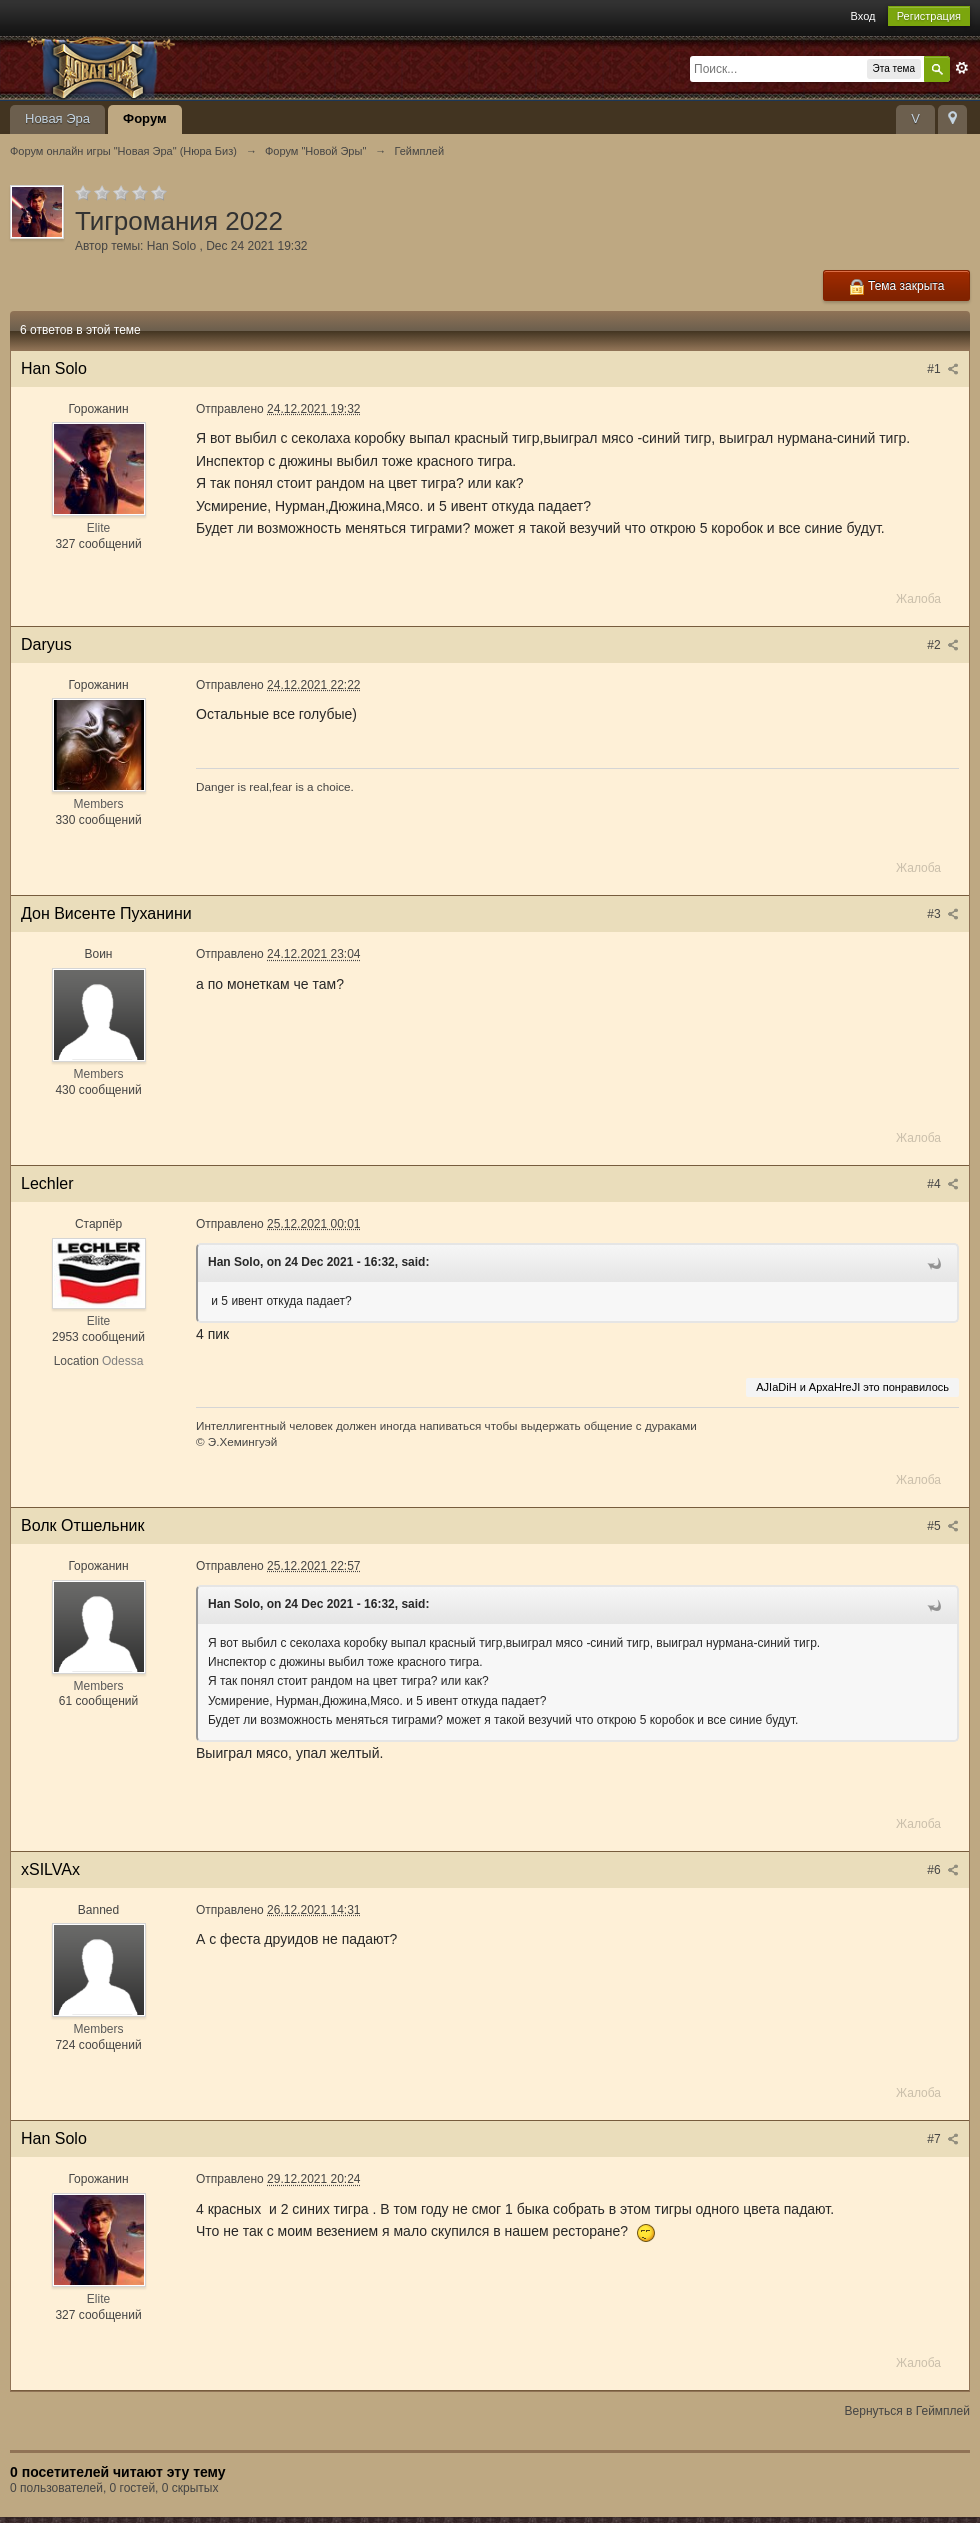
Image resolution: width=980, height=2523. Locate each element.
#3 (943, 914)
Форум (144, 118)
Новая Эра (57, 118)
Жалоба (918, 599)
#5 (943, 1526)
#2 (943, 645)
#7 (943, 2139)
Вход (863, 16)
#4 (943, 1184)
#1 (943, 369)
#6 (943, 1870)
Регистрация (929, 16)
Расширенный (962, 68)
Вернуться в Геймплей (907, 2411)
